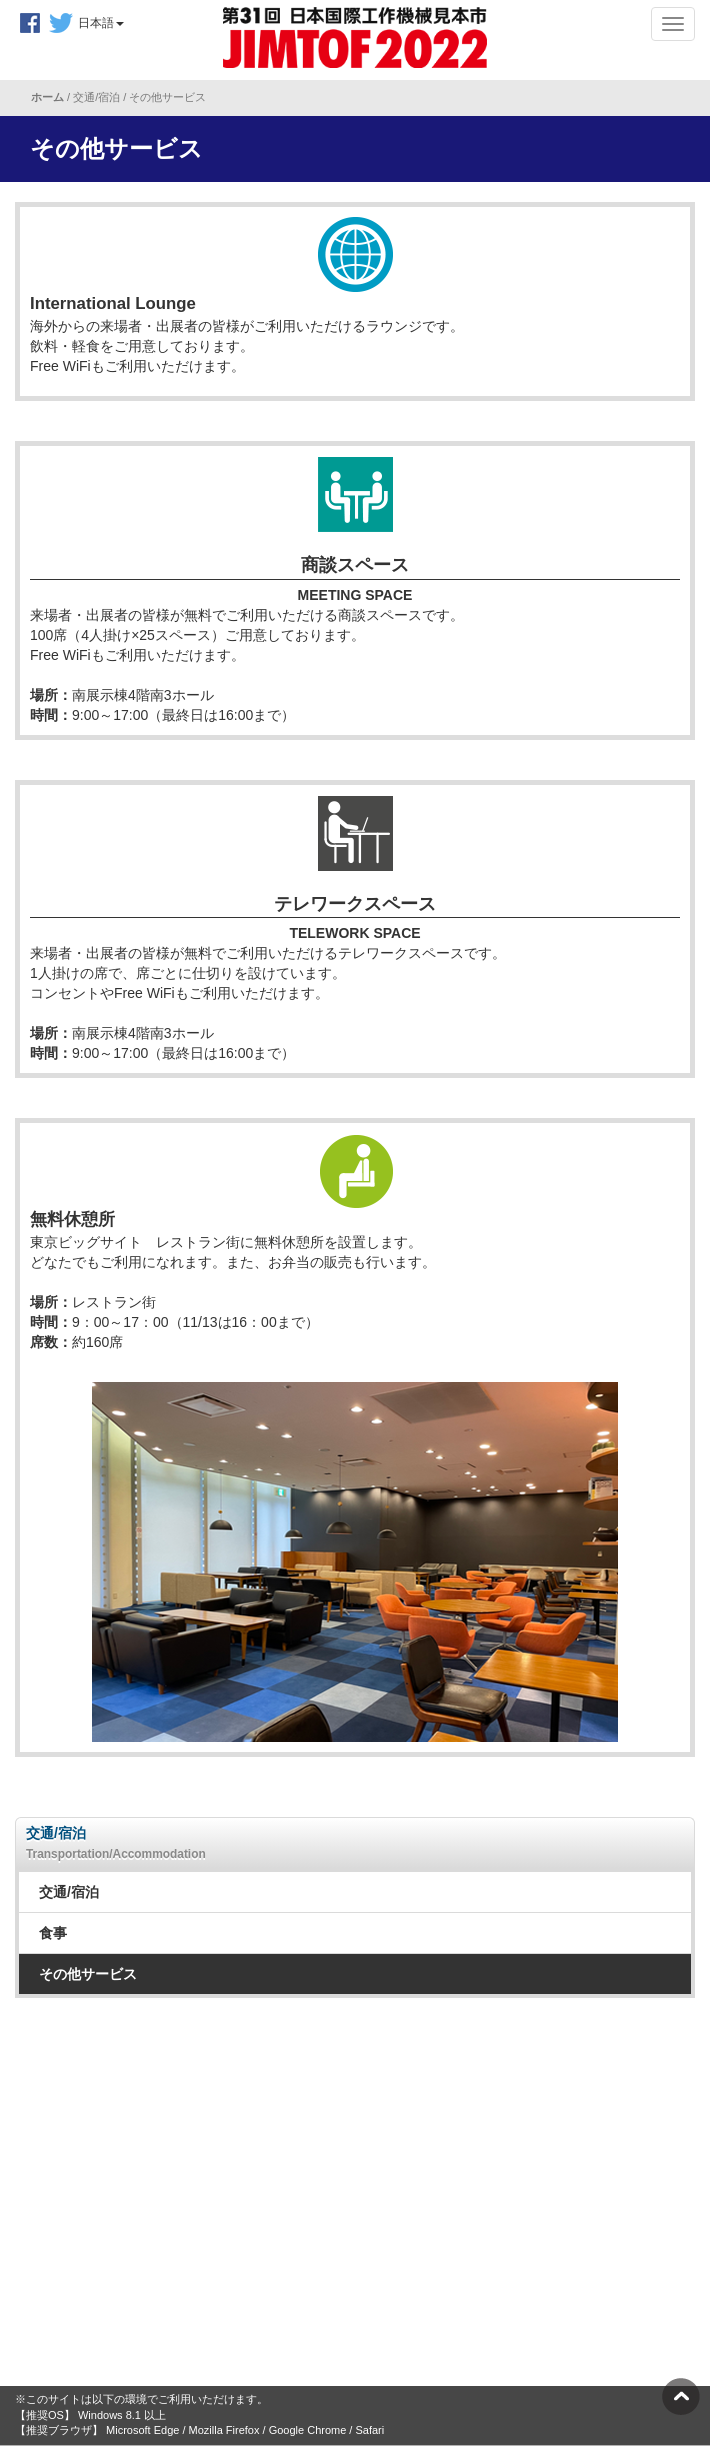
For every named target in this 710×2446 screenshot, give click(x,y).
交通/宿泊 (69, 1892)
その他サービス (88, 1974)
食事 (53, 1933)
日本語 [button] (101, 23)
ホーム (49, 97)
